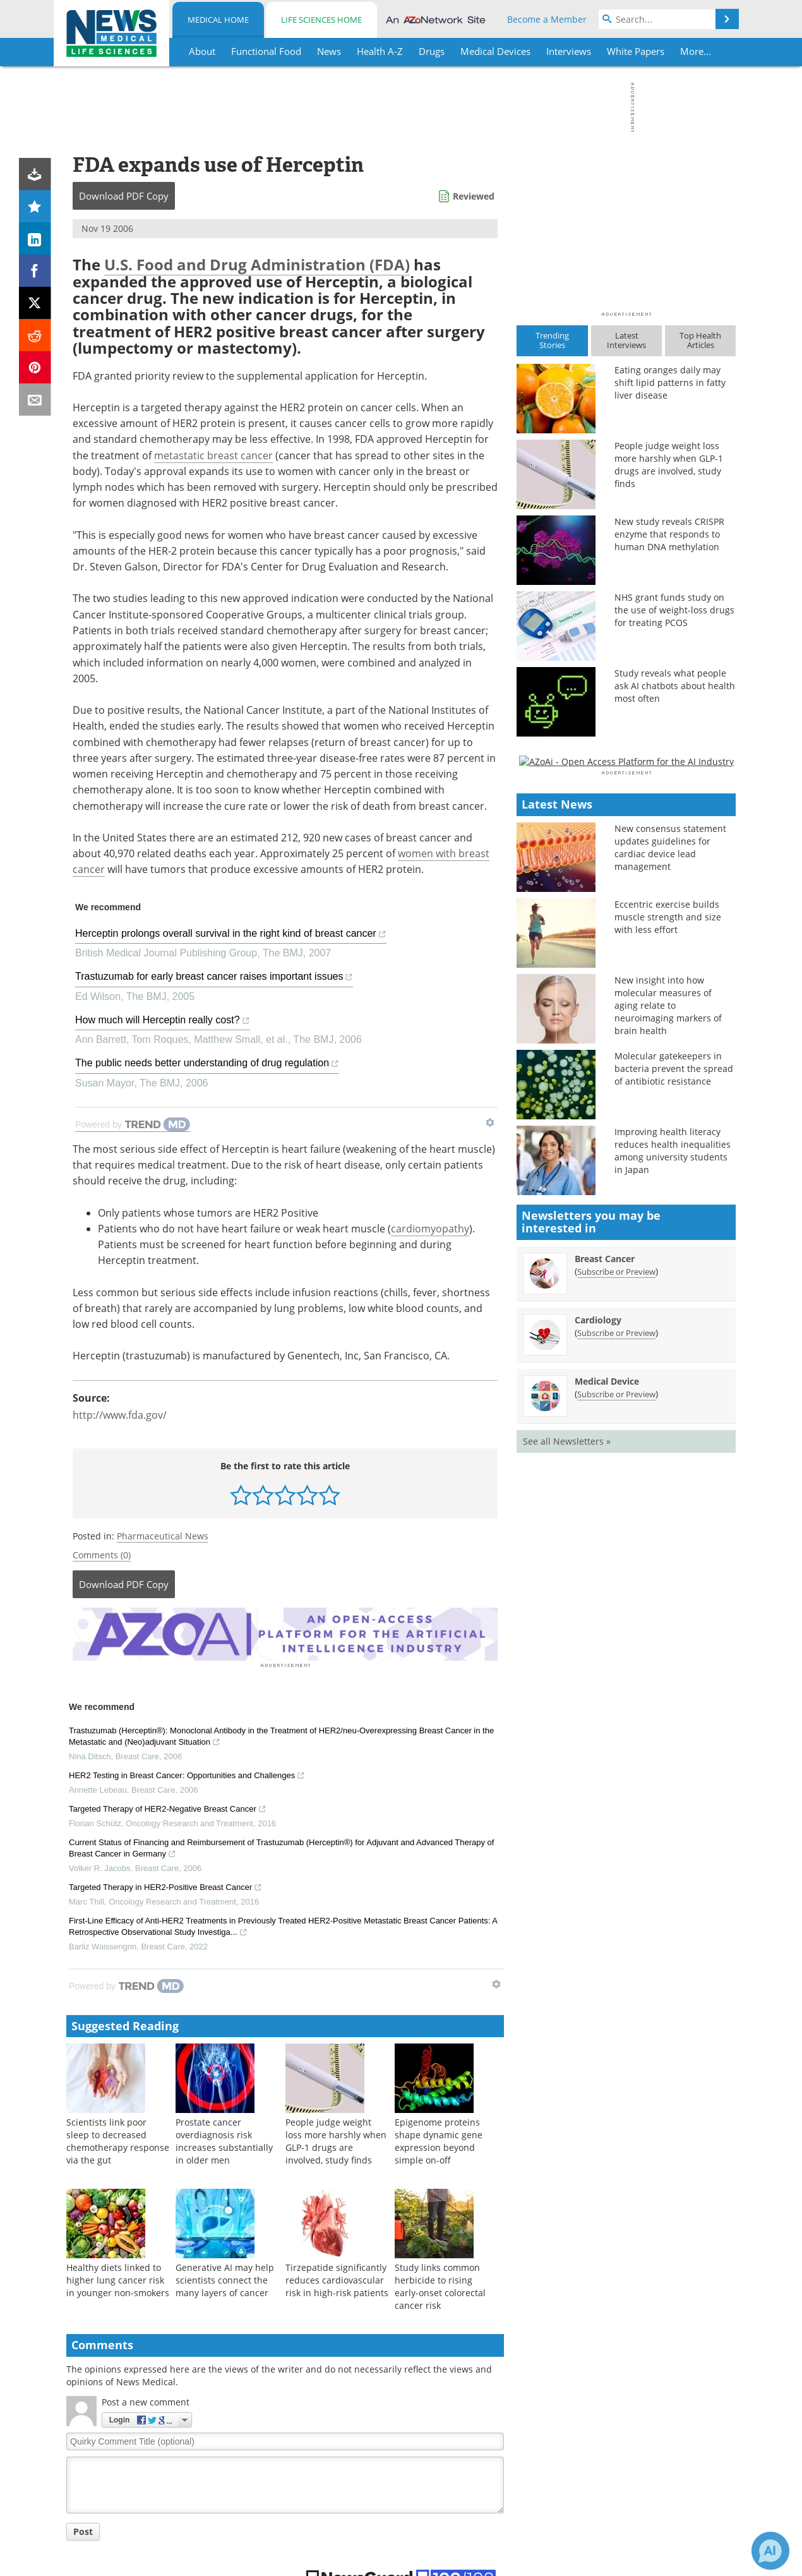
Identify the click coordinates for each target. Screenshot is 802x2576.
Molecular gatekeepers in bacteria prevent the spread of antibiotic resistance (673, 1434)
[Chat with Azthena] (770, 2551)
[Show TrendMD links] (490, 1122)
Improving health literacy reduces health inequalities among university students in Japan (672, 1516)
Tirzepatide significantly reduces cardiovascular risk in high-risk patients (336, 2278)
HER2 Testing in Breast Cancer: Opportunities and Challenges (187, 1774)
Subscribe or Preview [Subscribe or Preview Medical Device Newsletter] (616, 1759)
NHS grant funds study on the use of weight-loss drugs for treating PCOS (674, 610)
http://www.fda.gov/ (120, 1415)
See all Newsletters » (567, 1806)
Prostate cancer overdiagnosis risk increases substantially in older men (224, 2139)
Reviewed (473, 196)
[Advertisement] (285, 1633)
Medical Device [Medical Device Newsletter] (607, 1746)
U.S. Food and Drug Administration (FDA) (257, 264)
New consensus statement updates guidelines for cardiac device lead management (670, 1213)
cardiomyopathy (430, 1229)
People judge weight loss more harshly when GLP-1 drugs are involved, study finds (335, 2139)
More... (695, 51)
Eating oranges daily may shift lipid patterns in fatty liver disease (670, 382)
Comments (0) (102, 1555)
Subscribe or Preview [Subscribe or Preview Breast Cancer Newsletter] (616, 1636)
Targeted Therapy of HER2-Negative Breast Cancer (167, 1808)
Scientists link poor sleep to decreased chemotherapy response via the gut (117, 2139)
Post (83, 2530)
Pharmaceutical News (162, 1536)
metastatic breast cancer (213, 455)
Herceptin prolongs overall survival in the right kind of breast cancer (230, 935)
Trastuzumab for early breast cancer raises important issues (214, 978)
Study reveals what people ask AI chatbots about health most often (674, 685)
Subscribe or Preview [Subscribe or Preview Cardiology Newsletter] (616, 1698)
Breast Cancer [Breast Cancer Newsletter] (605, 1624)
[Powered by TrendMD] (132, 1124)
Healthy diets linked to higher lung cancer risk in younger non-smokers (117, 2278)
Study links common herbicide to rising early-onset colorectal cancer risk (440, 2284)
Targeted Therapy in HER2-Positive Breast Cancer (165, 1886)
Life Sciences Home (321, 19)
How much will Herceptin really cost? (162, 1022)
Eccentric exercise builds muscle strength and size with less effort (667, 1282)
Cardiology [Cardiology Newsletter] (598, 1685)
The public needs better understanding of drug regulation (207, 1065)
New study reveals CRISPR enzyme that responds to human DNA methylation (669, 534)
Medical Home (218, 19)
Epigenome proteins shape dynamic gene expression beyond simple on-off (438, 2139)
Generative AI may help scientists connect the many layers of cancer (225, 2278)
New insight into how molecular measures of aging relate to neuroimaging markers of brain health (668, 1371)
